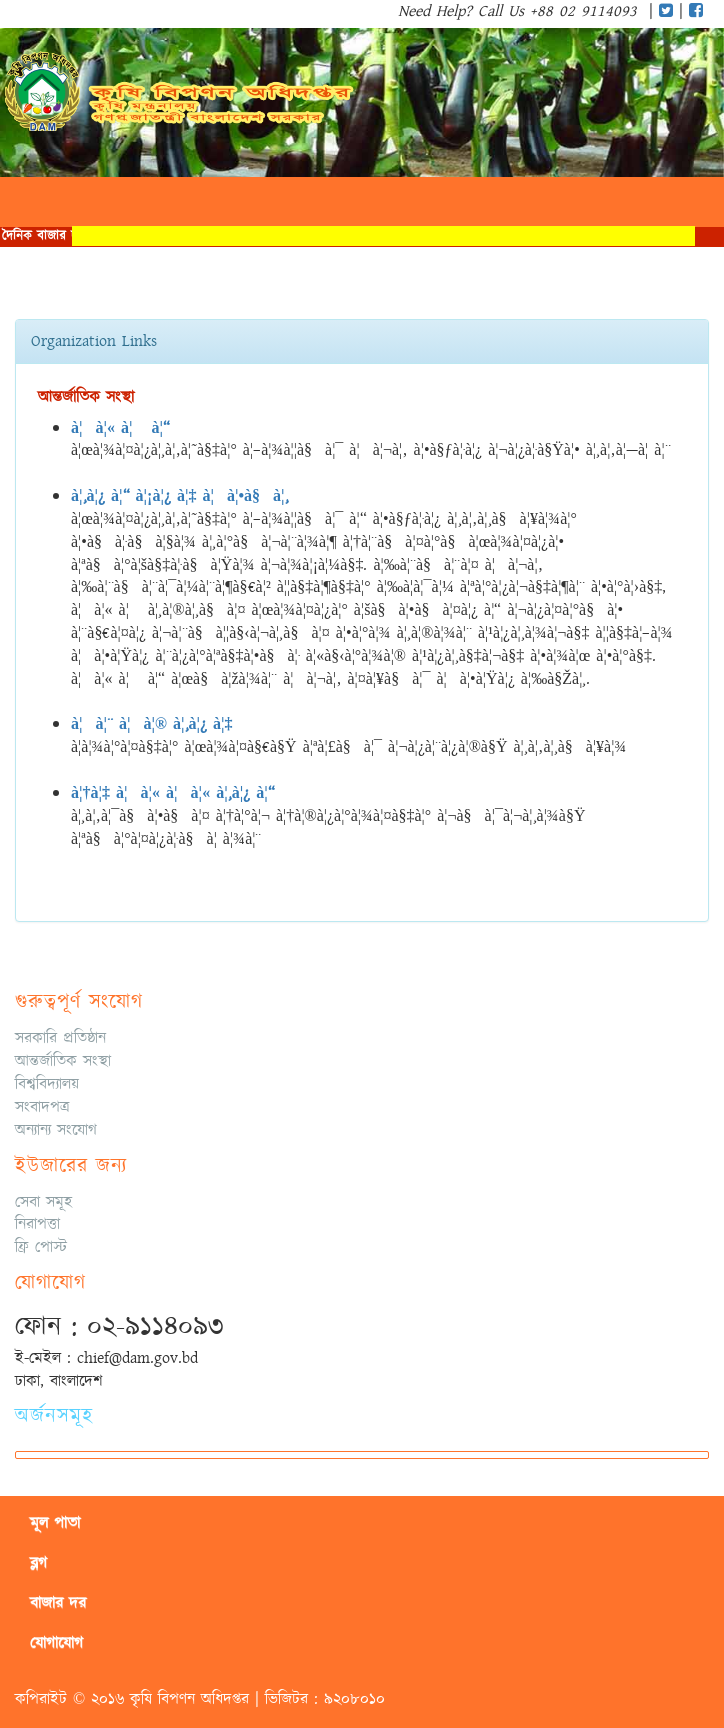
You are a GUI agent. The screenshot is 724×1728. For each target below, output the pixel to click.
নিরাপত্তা (37, 1224)
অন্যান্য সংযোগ (56, 1130)
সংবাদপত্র (42, 1107)
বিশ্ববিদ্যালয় (47, 1084)
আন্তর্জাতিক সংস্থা (63, 1061)
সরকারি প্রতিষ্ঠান (60, 1038)
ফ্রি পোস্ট (41, 1247)
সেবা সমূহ (43, 1202)
